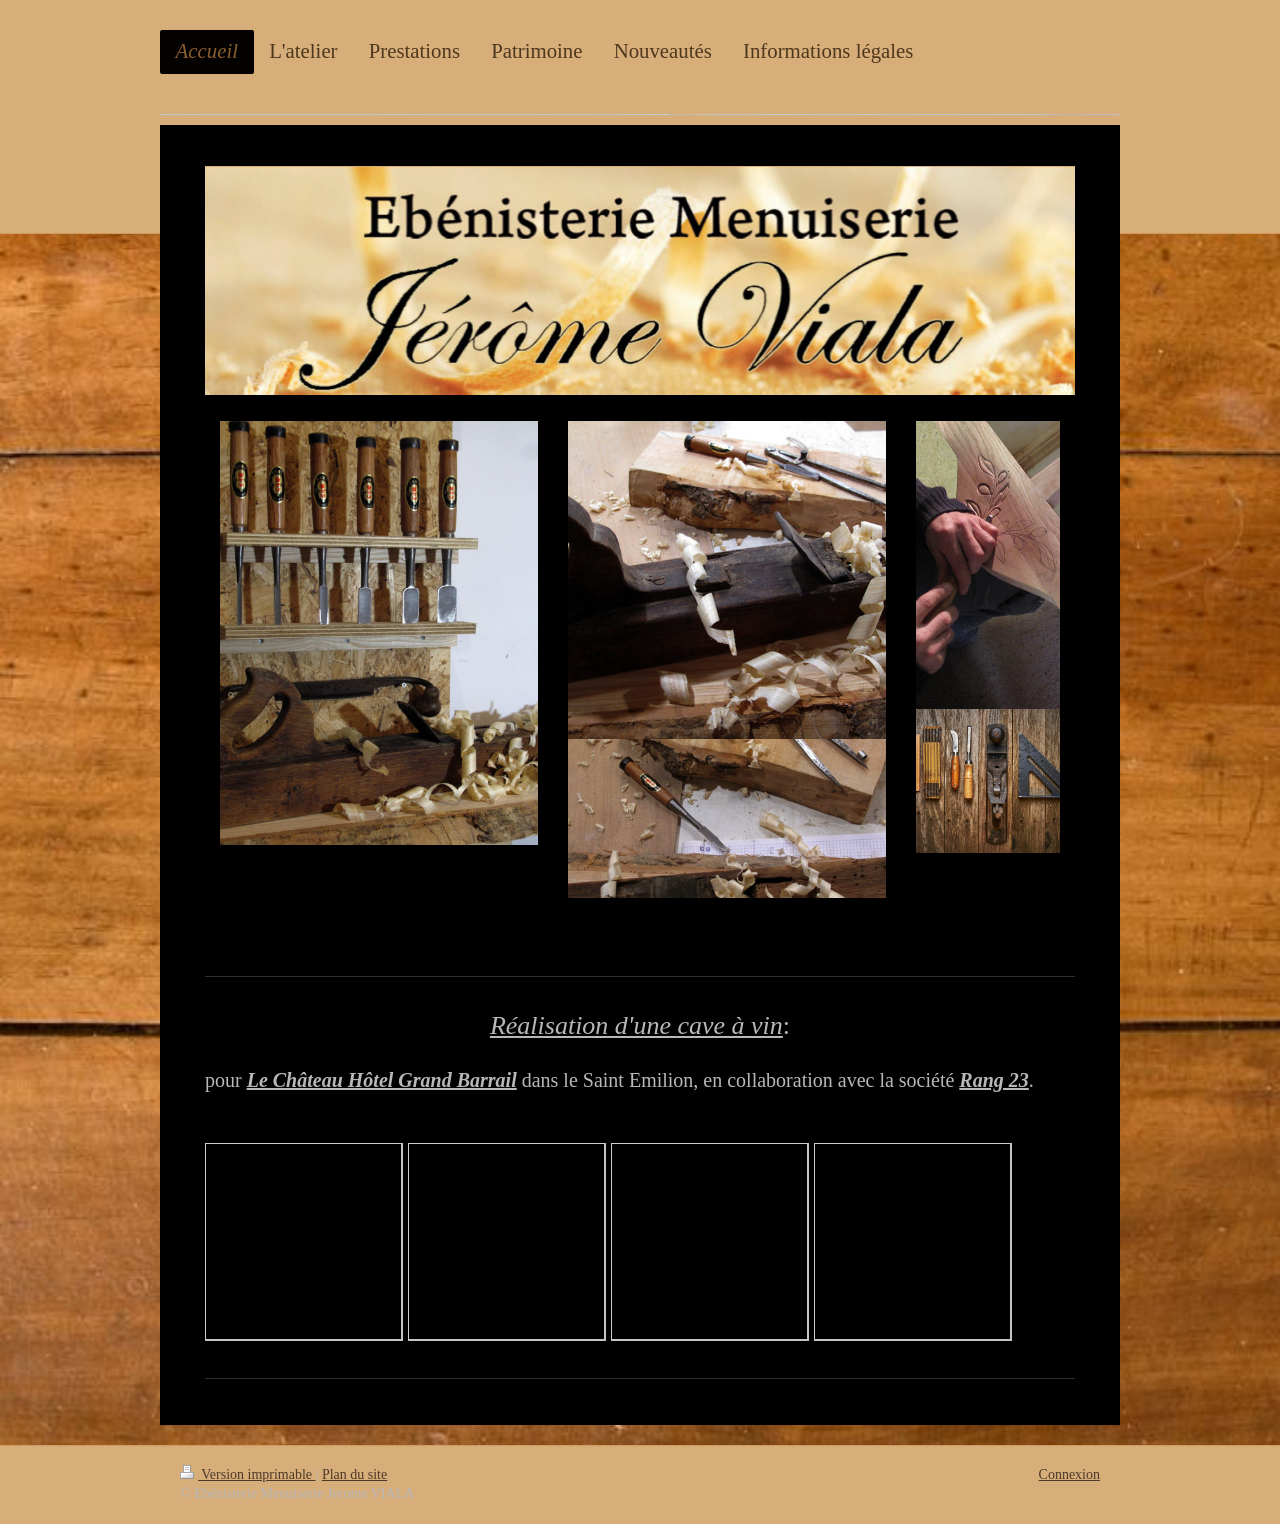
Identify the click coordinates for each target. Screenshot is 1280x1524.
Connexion (1069, 1474)
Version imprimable (248, 1474)
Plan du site (354, 1474)
